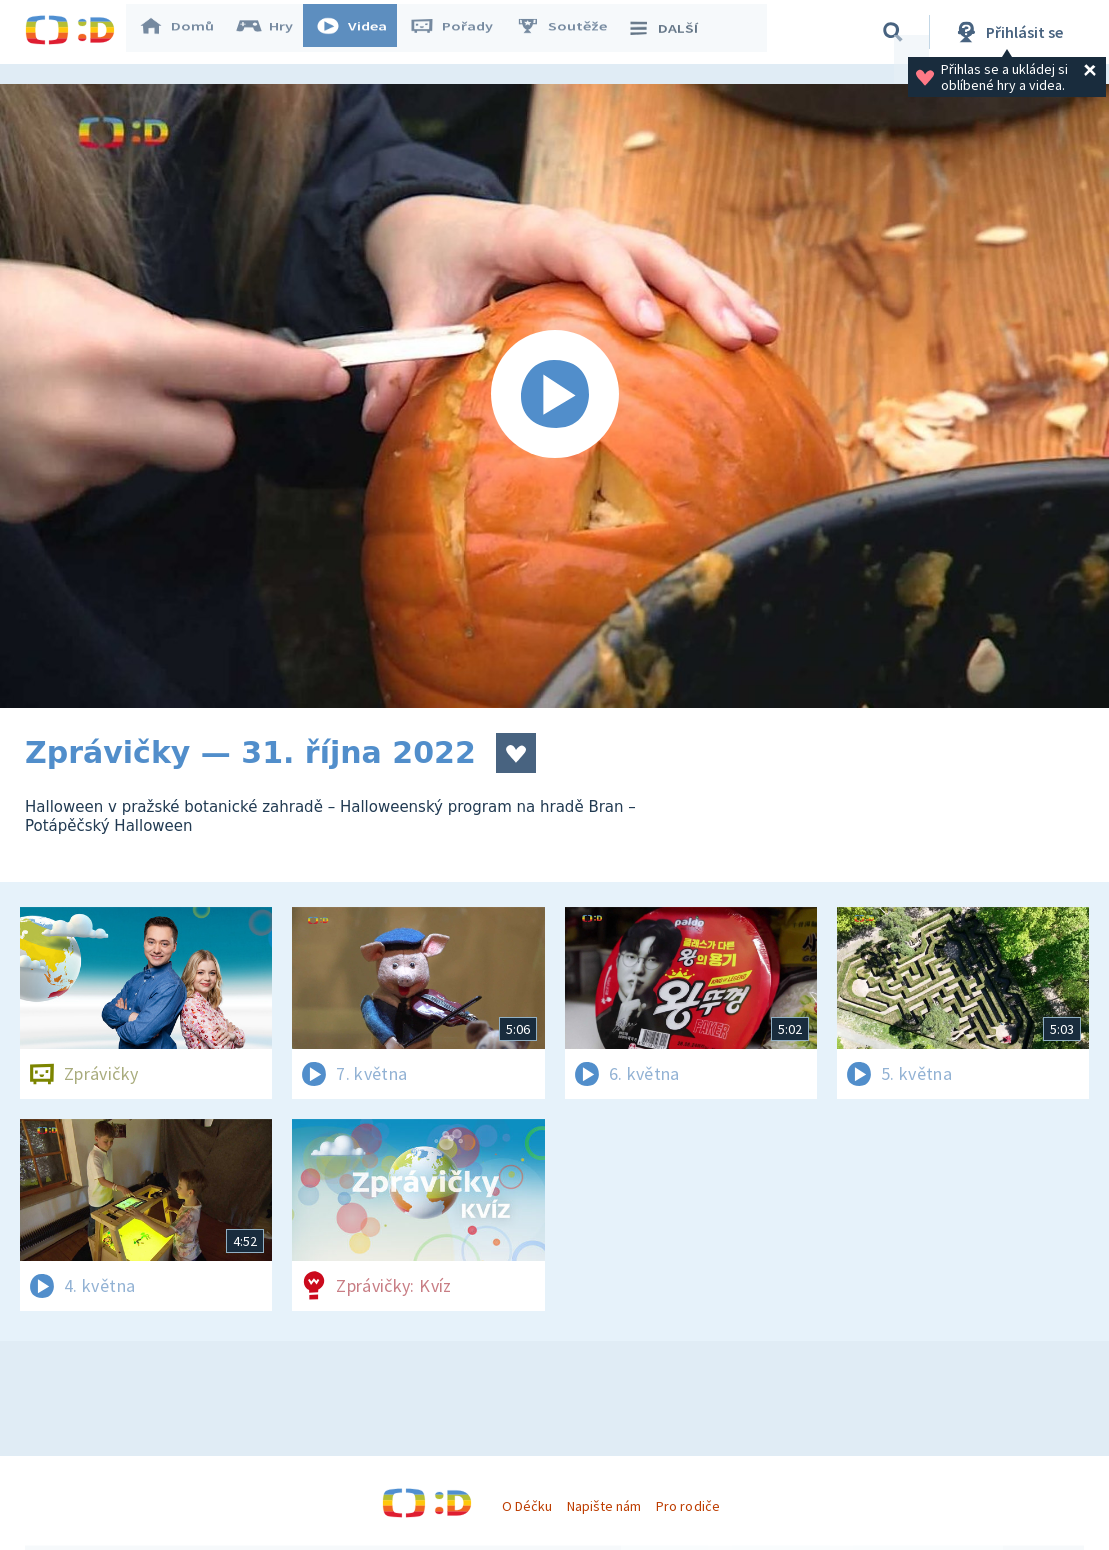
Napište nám (604, 1506)
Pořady (461, 32)
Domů (186, 32)
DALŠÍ (671, 32)
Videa (361, 32)
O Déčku (527, 1506)
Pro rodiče (687, 1506)
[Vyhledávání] (893, 32)
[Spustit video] (554, 396)
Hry (274, 32)
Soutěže (571, 32)
